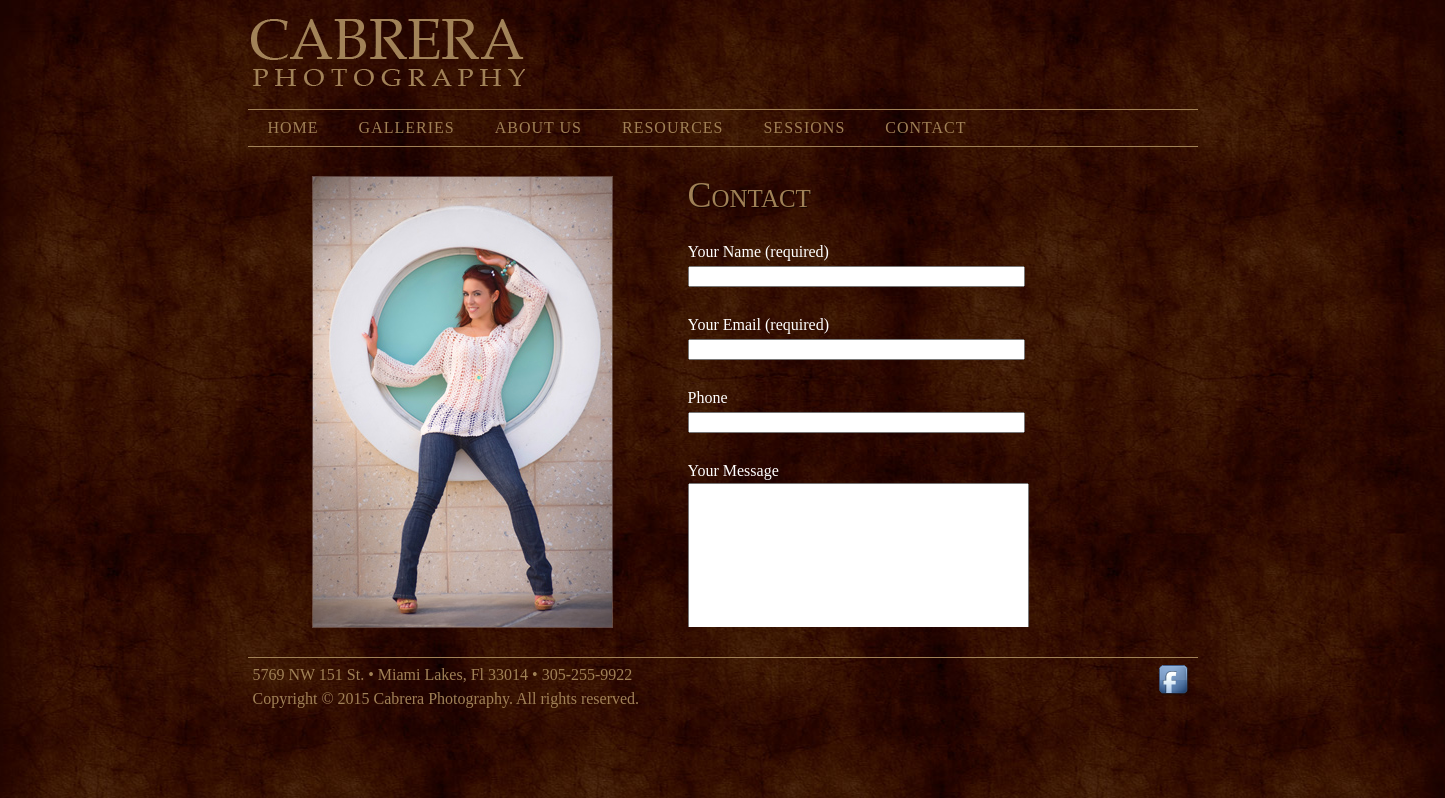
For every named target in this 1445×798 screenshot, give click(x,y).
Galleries (407, 127)
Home (293, 127)
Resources (672, 127)
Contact (925, 127)
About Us (538, 127)
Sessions (804, 127)
